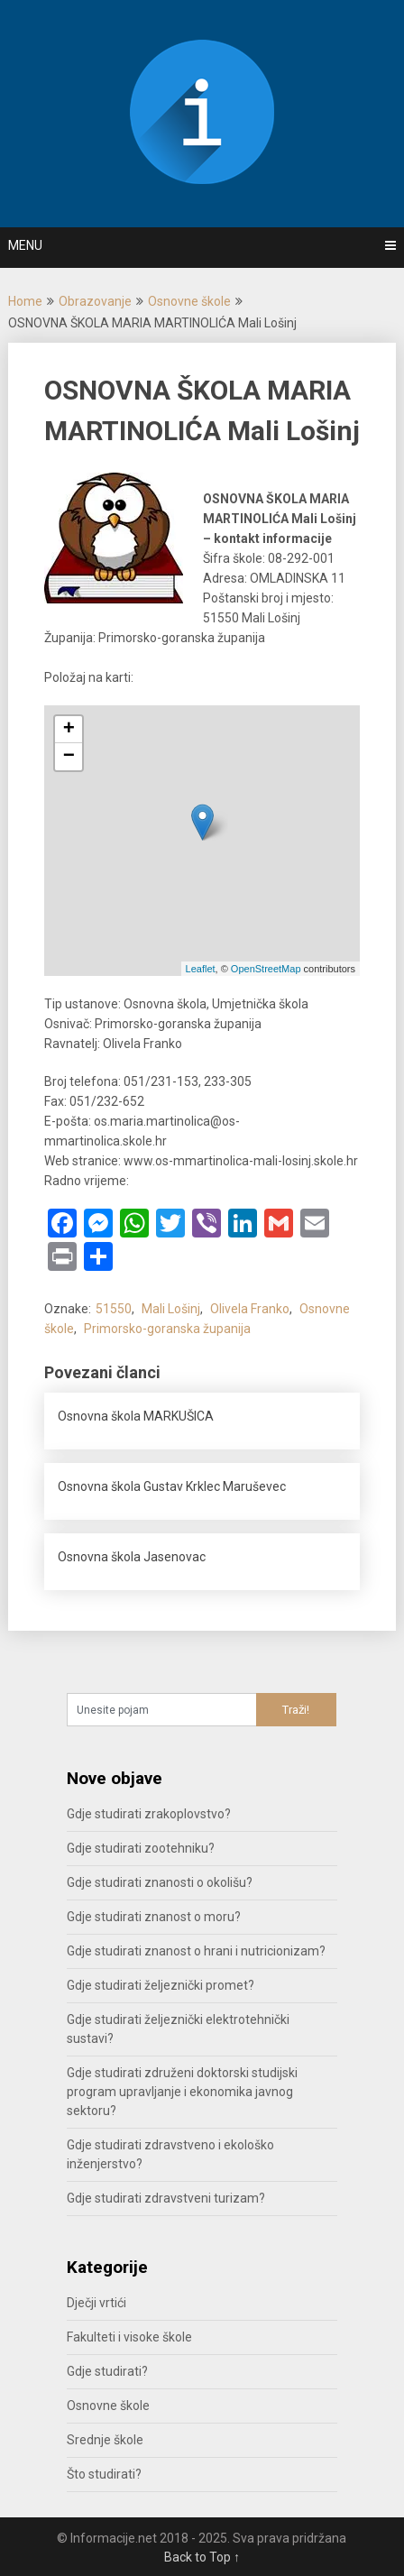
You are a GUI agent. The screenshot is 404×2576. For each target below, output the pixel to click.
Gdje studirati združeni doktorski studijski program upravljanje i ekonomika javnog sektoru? (182, 2091)
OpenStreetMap (266, 968)
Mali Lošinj (171, 1309)
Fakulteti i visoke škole (129, 2337)
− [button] (69, 756)
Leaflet (201, 968)
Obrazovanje (95, 301)
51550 (114, 1309)
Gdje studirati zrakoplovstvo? (149, 1814)
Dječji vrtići (96, 2302)
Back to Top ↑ (202, 2557)
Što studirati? (104, 2474)
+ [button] (69, 729)
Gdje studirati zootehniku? (141, 1848)
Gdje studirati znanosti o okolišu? (159, 1882)
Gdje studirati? (107, 2371)
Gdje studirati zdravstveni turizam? (166, 2198)
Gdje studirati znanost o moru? (154, 1916)
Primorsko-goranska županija (167, 1328)
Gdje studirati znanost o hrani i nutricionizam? (196, 1951)
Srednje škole (105, 2440)
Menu (25, 245)
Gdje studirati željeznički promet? (160, 1985)
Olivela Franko (249, 1309)
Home (25, 301)
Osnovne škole (189, 301)
